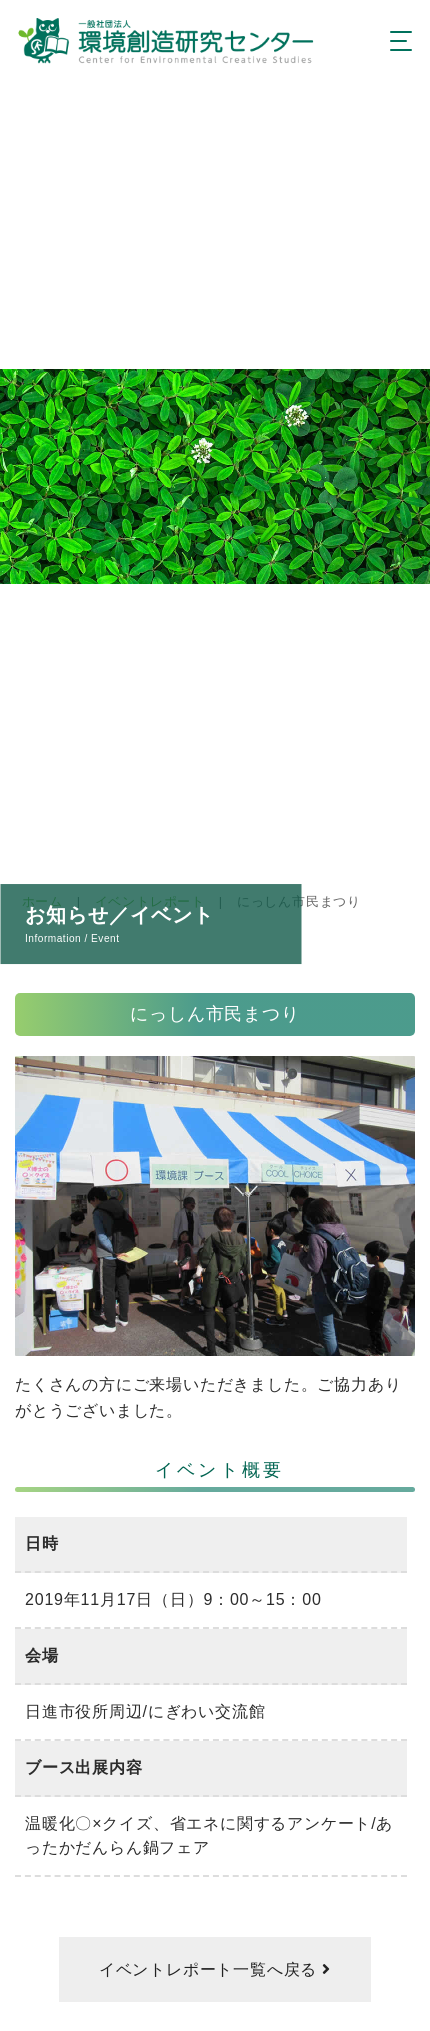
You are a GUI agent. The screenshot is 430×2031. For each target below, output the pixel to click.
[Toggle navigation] (395, 41)
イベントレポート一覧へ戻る (211, 1969)
